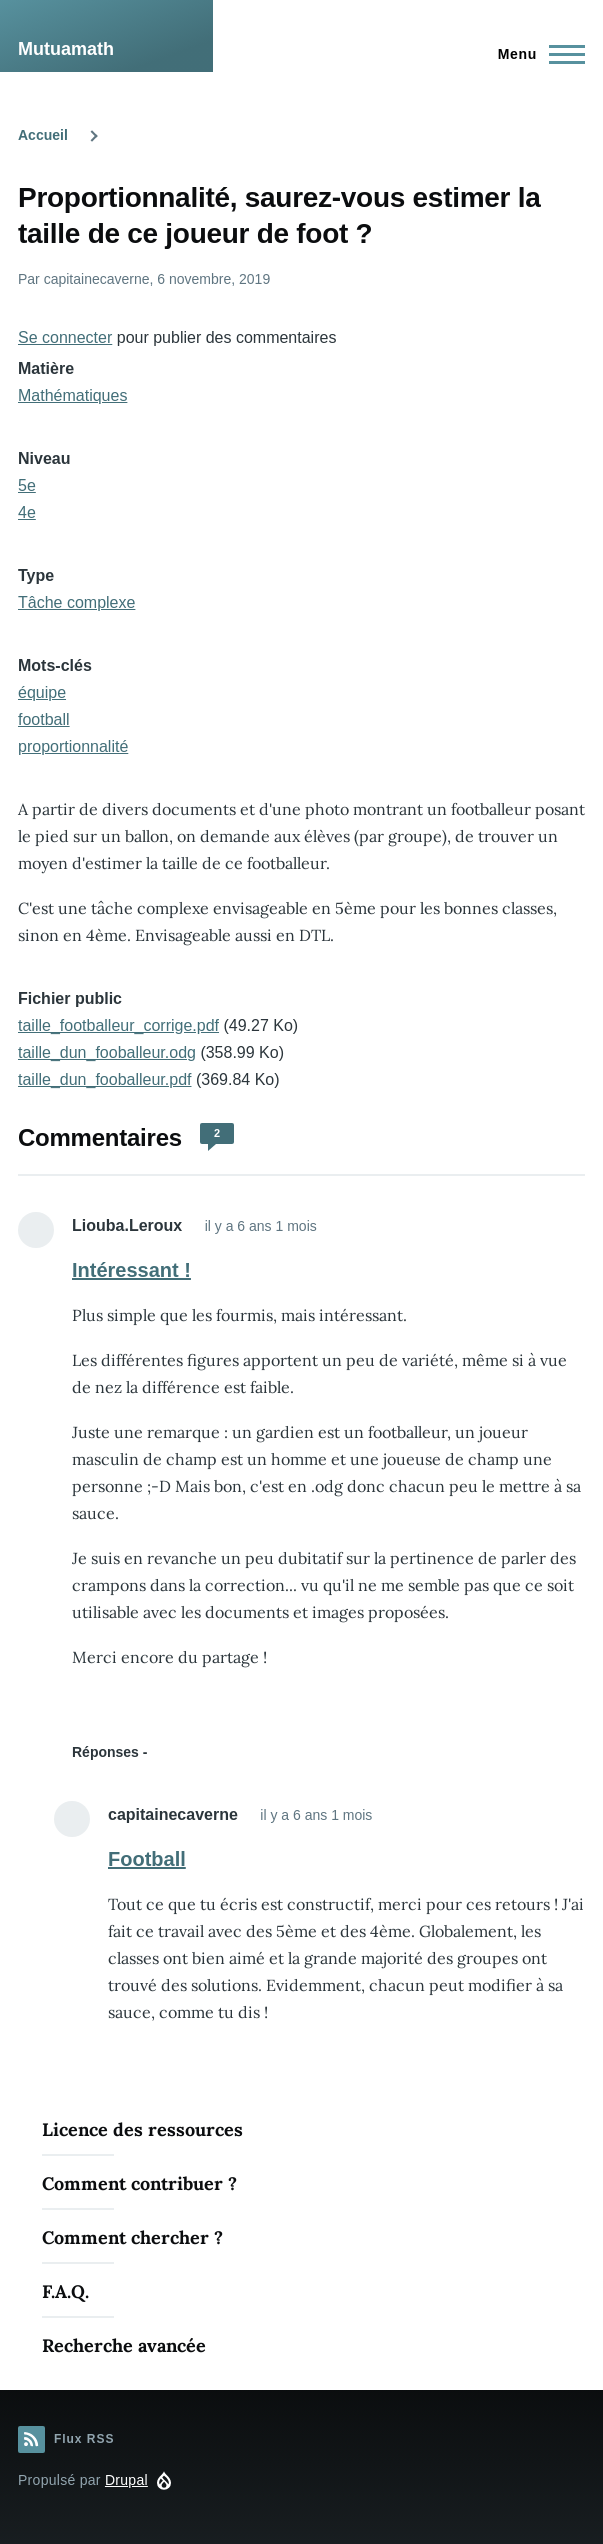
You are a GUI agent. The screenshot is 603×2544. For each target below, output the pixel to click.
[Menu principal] (535, 54)
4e (27, 512)
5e (27, 485)
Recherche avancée (124, 2345)
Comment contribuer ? (139, 2183)
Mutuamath (66, 49)
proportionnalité (73, 746)
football (44, 719)
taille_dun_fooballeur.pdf (104, 1079)
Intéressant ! (131, 1270)
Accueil (43, 135)
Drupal (126, 2480)
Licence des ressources (142, 2129)
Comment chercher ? (132, 2237)
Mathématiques (72, 395)
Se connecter (65, 337)
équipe (42, 692)
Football (147, 1859)
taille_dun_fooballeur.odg (107, 1052)
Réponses (105, 1752)
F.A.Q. (65, 2291)
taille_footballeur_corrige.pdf (118, 1025)
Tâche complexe (76, 602)
